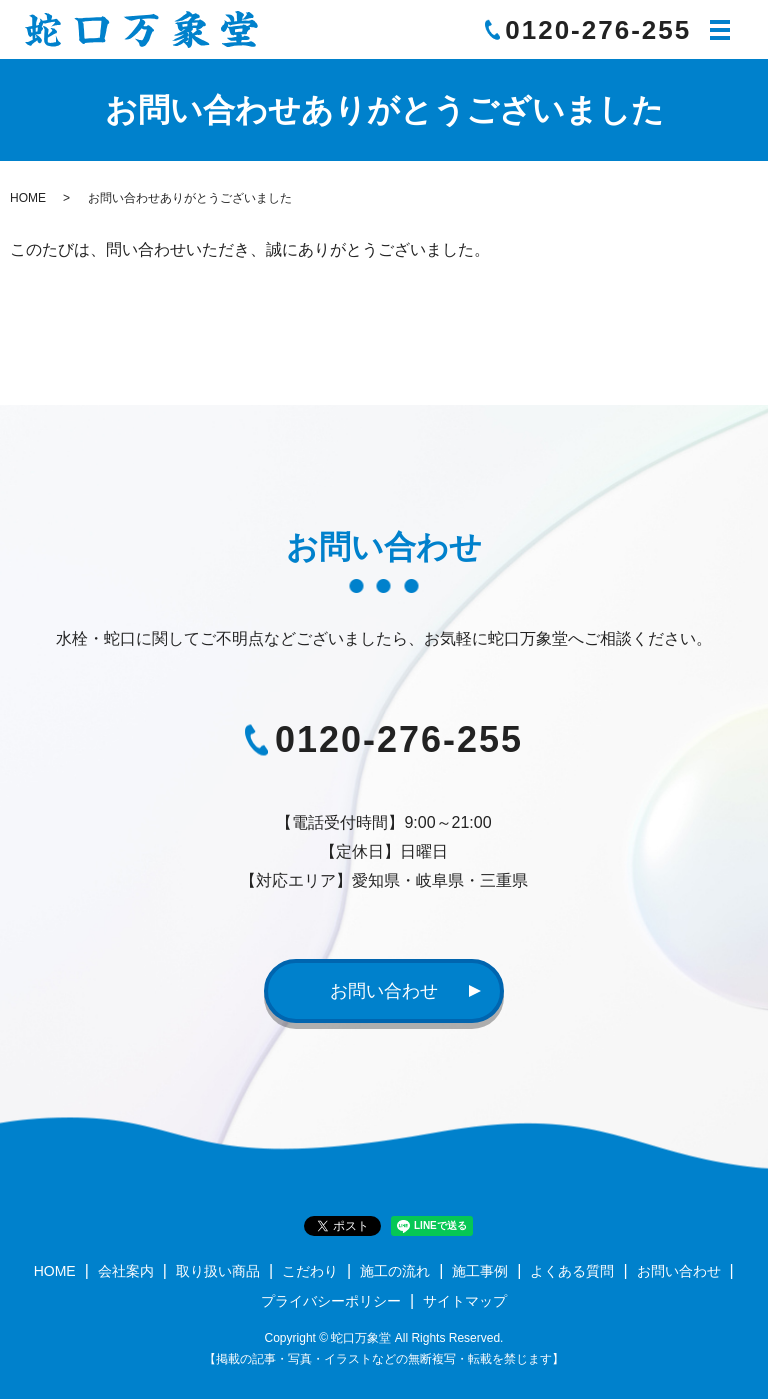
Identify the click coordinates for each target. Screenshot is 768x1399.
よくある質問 (572, 1271)
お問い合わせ (384, 991)
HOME (28, 198)
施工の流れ (395, 1271)
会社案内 (126, 1271)
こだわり (310, 1271)
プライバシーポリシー (331, 1301)
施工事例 (480, 1271)
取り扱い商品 (218, 1271)
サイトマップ (465, 1301)
